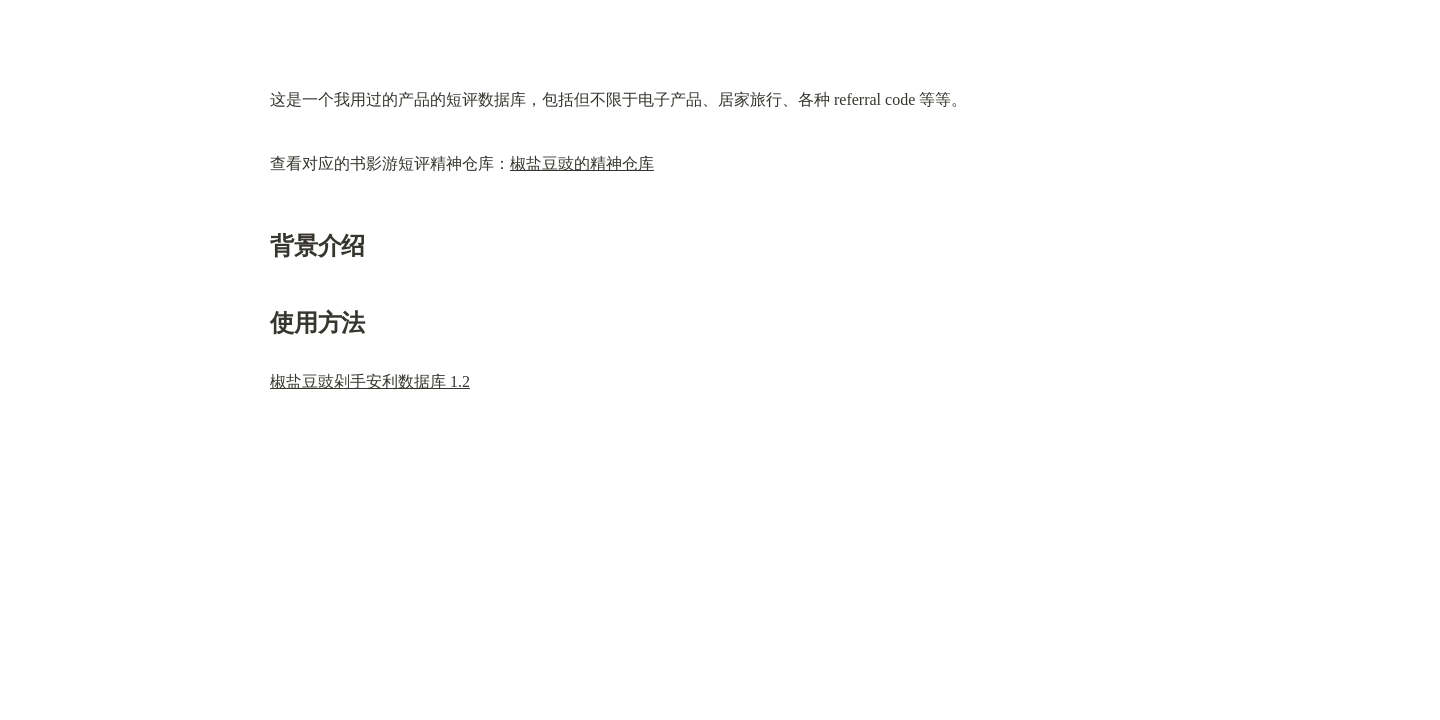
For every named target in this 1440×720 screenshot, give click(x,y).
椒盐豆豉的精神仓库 (582, 163)
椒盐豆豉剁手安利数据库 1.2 (370, 381)
